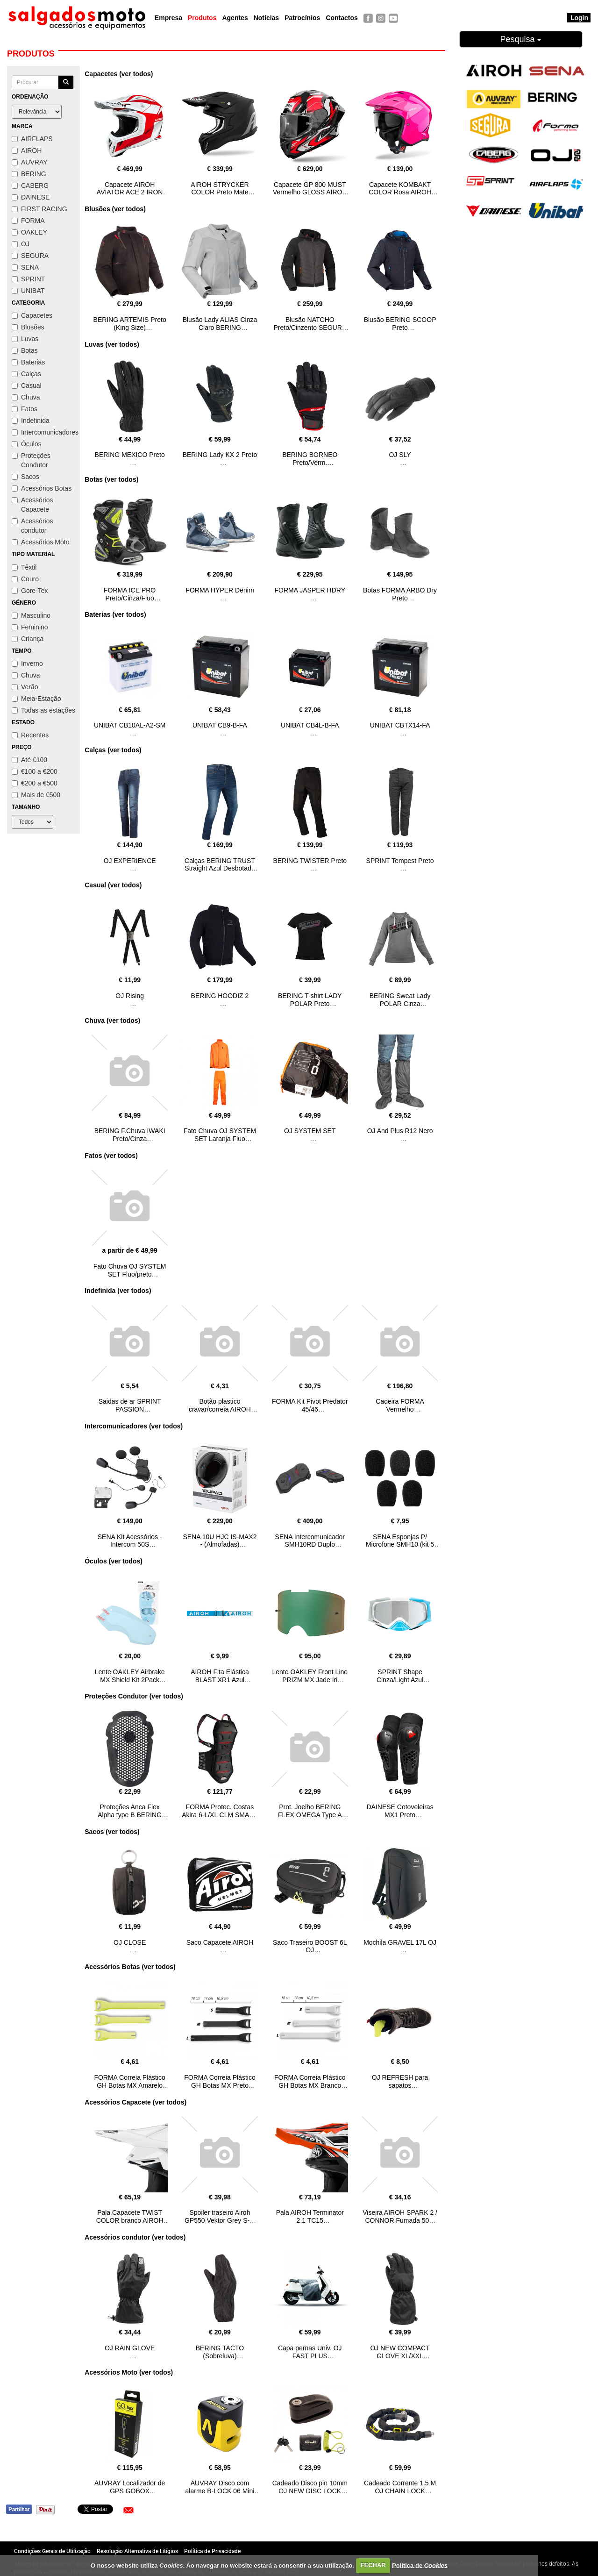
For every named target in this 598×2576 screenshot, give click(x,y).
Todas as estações (43, 710)
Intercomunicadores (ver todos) (134, 1426)
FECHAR (373, 2565)
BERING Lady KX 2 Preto (220, 454)
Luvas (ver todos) (112, 344)
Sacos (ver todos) (112, 1831)
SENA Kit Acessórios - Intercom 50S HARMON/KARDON (130, 1544)
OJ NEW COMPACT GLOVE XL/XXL (399, 2352)
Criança (27, 638)
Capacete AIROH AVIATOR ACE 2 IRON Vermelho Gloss (130, 192)
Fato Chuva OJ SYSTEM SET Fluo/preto (129, 1270)
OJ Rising (129, 995)
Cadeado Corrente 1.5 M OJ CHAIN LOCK (400, 2487)
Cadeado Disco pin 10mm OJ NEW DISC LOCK (310, 2487)
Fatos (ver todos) (111, 1155)
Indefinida (31, 420)
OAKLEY (29, 232)
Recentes (30, 735)
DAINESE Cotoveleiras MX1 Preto (399, 1811)
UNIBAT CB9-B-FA (219, 725)
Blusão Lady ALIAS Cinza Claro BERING (220, 323)
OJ (20, 244)
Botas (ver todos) (111, 479)
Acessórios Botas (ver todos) (130, 1966)
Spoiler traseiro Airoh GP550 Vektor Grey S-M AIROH (220, 2220)
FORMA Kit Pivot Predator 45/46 (310, 1405)
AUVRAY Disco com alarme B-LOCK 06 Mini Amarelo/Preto (220, 2491)
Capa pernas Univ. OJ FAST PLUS (310, 2352)
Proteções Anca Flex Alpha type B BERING (130, 1811)
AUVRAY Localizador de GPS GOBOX (129, 2487)
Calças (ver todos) (113, 750)
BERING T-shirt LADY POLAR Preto (310, 999)
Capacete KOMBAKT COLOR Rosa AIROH (400, 188)
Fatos (24, 409)
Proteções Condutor (31, 460)
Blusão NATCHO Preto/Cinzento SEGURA (309, 323)
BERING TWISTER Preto (310, 860)
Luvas (25, 339)
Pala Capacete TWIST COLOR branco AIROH (130, 2216)
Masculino (31, 615)
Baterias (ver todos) (115, 614)
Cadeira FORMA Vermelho (400, 1405)
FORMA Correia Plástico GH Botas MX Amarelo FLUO (129, 2085)
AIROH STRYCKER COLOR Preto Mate (220, 188)
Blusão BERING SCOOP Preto (400, 323)
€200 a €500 (34, 783)
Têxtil (24, 567)
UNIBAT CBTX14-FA (400, 725)
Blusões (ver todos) (115, 209)
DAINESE (31, 197)
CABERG (30, 185)
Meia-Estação (36, 698)
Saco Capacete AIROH (219, 1942)
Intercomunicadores (43, 432)
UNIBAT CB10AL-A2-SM (130, 725)
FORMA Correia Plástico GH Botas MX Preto (219, 2081)
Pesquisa (520, 39)
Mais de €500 (36, 795)
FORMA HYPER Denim (219, 590)
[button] (128, 2510)
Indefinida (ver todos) (118, 1290)
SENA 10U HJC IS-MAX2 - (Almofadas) (219, 1540)
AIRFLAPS (32, 139)
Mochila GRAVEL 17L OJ (399, 1942)
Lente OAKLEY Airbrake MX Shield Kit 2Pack (130, 1676)
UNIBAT (28, 290)
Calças (26, 374)
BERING (29, 174)
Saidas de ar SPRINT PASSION (130, 1405)
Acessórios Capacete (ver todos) (135, 2102)
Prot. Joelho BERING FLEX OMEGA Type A (310, 1811)
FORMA (28, 220)
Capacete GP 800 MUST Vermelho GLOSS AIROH (310, 188)
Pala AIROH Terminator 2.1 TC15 (310, 2216)
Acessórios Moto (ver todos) (129, 2372)
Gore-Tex (30, 590)
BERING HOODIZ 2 (220, 995)
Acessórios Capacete (32, 504)
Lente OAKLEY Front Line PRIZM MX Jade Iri (310, 1676)
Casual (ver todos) (113, 885)
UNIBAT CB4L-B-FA (310, 725)
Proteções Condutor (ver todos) (134, 1696)
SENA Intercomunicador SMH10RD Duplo (310, 1540)
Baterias (28, 362)
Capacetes (32, 315)
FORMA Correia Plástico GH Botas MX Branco (309, 2081)
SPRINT (28, 279)
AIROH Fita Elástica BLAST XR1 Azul (220, 1676)
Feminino (30, 627)
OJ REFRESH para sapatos (400, 2081)
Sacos (25, 476)
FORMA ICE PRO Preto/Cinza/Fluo (130, 594)
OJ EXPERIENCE (130, 860)
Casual (27, 385)
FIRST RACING (39, 209)
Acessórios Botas (41, 488)
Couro (25, 579)
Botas (25, 350)
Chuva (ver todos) (112, 1020)
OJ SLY (400, 454)
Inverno (27, 663)
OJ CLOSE (130, 1942)
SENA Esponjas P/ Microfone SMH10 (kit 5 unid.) (400, 1544)
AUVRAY (30, 162)
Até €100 (29, 760)
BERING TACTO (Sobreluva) (220, 2352)
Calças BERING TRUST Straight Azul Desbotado (220, 864)
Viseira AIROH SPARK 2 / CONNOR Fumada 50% (400, 2216)
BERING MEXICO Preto (130, 454)
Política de (420, 2565)
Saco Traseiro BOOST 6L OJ (310, 1946)
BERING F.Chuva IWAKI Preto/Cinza (129, 1134)
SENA (25, 267)
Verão (25, 687)
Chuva (26, 397)
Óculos (27, 444)
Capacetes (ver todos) (119, 74)
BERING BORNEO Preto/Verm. (309, 458)
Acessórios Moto (40, 542)
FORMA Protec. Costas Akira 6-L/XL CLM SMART (220, 1811)
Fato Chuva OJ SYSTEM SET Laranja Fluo (220, 1134)
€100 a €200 (34, 771)
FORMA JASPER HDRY (310, 590)
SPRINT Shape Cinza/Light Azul (400, 1676)
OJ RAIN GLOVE (130, 2348)
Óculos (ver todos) (113, 1561)
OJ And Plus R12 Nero (400, 1131)
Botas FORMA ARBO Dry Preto (400, 594)
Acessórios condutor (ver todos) (135, 2237)
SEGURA (30, 255)
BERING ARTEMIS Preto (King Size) (129, 323)
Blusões (28, 327)
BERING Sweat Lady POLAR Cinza (400, 999)
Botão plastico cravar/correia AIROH (220, 1405)
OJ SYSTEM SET (309, 1131)
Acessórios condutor (32, 525)
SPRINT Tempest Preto (400, 860)
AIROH (27, 150)
